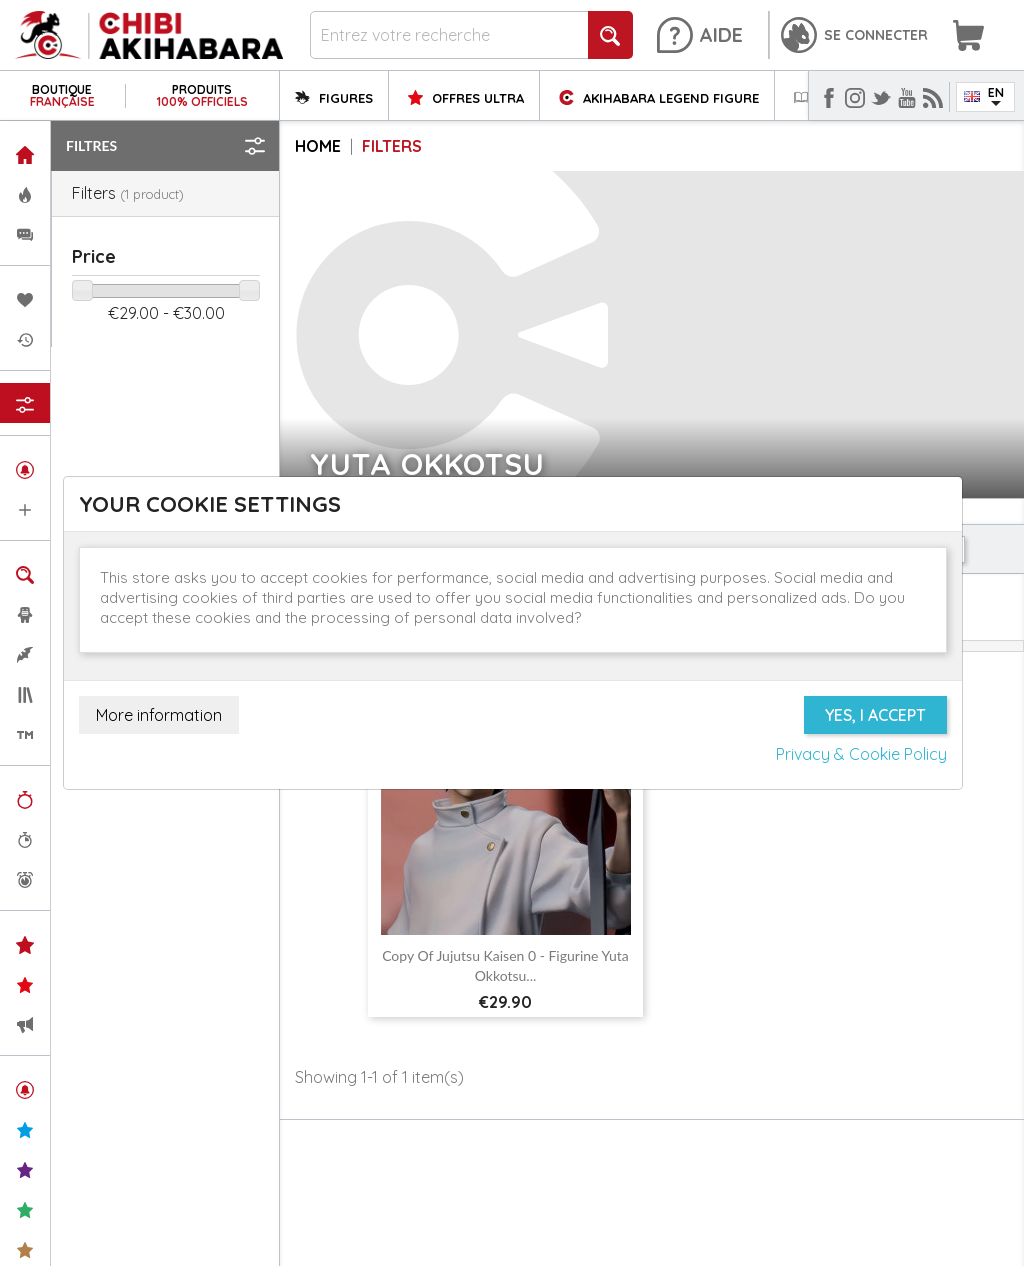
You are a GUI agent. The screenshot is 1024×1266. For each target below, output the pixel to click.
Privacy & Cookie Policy (861, 754)
